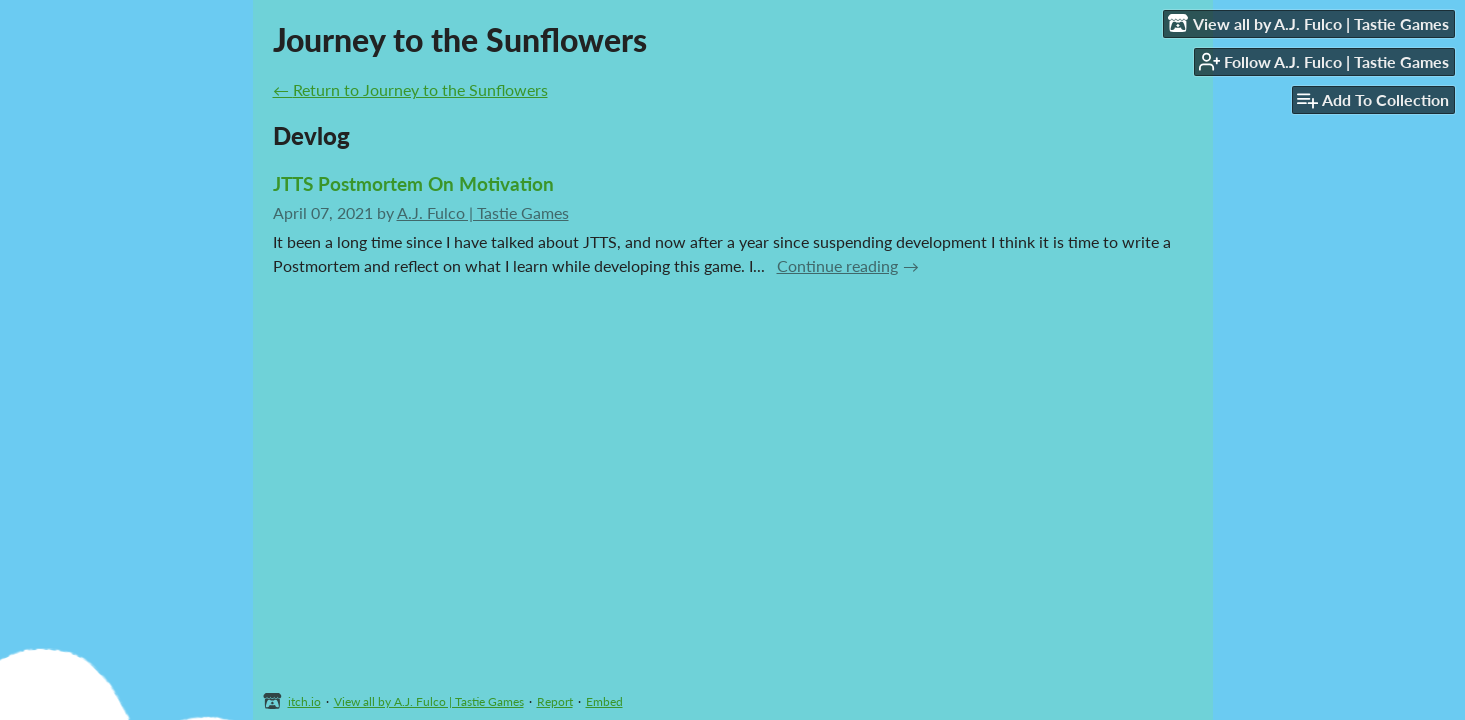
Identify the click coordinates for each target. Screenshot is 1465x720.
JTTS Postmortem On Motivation (413, 183)
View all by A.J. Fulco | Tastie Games (429, 701)
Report (555, 701)
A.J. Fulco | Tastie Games (483, 212)
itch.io (304, 701)
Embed (604, 701)
